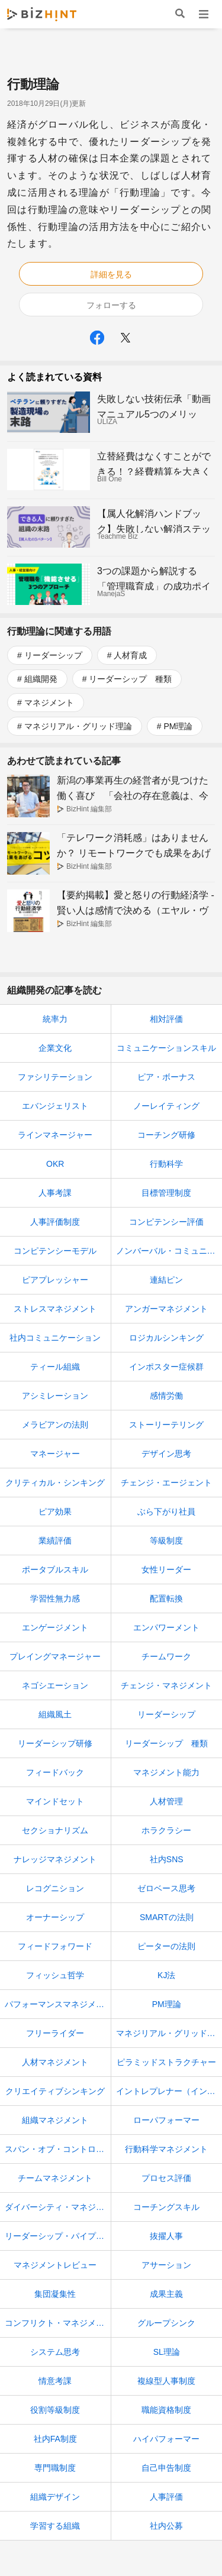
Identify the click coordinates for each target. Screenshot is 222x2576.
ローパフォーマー (166, 2120)
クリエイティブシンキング (55, 2091)
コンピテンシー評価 (166, 1221)
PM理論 (177, 726)
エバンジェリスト (55, 1106)
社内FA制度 (55, 2439)
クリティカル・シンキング (55, 1482)
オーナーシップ (55, 1917)
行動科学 (166, 1164)
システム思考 (55, 2352)
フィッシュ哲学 (55, 1975)
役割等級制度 (55, 2410)
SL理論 (166, 2352)
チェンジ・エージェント (166, 1482)
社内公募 (166, 2525)
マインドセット (55, 1801)
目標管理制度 (166, 1193)
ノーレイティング (166, 1106)
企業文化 (55, 1048)
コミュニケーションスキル (166, 1048)
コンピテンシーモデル (55, 1250)
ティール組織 (55, 1366)
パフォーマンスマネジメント (58, 2004)
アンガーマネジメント (166, 1308)
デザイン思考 (166, 1453)
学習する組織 (55, 2525)
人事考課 (55, 1193)
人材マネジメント (55, 2062)
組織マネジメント (55, 2120)
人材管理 (166, 1801)
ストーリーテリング (166, 1424)
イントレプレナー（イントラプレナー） (169, 2091)
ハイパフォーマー (166, 2439)
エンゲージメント (55, 1627)
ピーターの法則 (166, 1946)
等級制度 (166, 1540)
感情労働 (166, 1395)
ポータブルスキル (55, 1569)
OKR (55, 1164)
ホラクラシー (166, 1830)
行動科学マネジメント (166, 2149)
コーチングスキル (166, 2207)
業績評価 (55, 1540)
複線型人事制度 (166, 2381)
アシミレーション (55, 1395)
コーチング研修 (166, 1135)
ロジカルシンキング (166, 1337)
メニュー (203, 14)
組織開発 (40, 679)
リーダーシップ (53, 655)
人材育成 (130, 655)
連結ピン (166, 1279)
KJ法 (166, 1975)
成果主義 (166, 2294)
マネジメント (49, 702)
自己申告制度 (166, 2468)
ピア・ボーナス (166, 1077)
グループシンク (166, 2323)
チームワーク (166, 1656)
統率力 (55, 1019)
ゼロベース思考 (166, 1888)
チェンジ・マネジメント (166, 1685)
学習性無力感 (55, 1598)
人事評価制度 (55, 1221)
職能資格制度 (166, 2410)
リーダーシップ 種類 (130, 679)
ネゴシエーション (55, 1685)
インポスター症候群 (166, 1366)
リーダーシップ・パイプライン (58, 2236)
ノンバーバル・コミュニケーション (169, 1250)
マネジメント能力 (166, 1772)
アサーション (166, 2265)
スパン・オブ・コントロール (58, 2149)
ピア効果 (55, 1511)
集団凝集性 (55, 2294)
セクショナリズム (55, 1830)
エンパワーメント (166, 1627)
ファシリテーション (55, 1077)
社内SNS (167, 1859)
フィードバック (55, 1772)
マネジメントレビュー (55, 2265)
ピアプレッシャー (55, 1279)
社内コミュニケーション (55, 1337)
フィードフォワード (55, 1946)
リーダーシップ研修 (55, 1743)
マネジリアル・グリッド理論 (78, 726)
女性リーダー (166, 1569)
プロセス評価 (166, 2178)
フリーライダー (55, 2033)
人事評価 (166, 2496)
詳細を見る (111, 274)
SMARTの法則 (167, 1917)
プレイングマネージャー (55, 1656)
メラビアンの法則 (55, 1424)
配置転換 (166, 1598)
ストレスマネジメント (55, 1308)
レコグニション (55, 1888)
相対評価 (166, 1019)
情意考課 (55, 2381)
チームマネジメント (55, 2178)
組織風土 (55, 1714)
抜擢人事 (166, 2236)
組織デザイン (55, 2496)
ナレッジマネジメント (55, 1859)
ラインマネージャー (55, 1135)
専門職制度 (55, 2468)
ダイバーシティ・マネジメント (58, 2207)
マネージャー (55, 1453)
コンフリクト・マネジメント (58, 2323)
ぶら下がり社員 (166, 1511)
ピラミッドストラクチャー (166, 2062)
